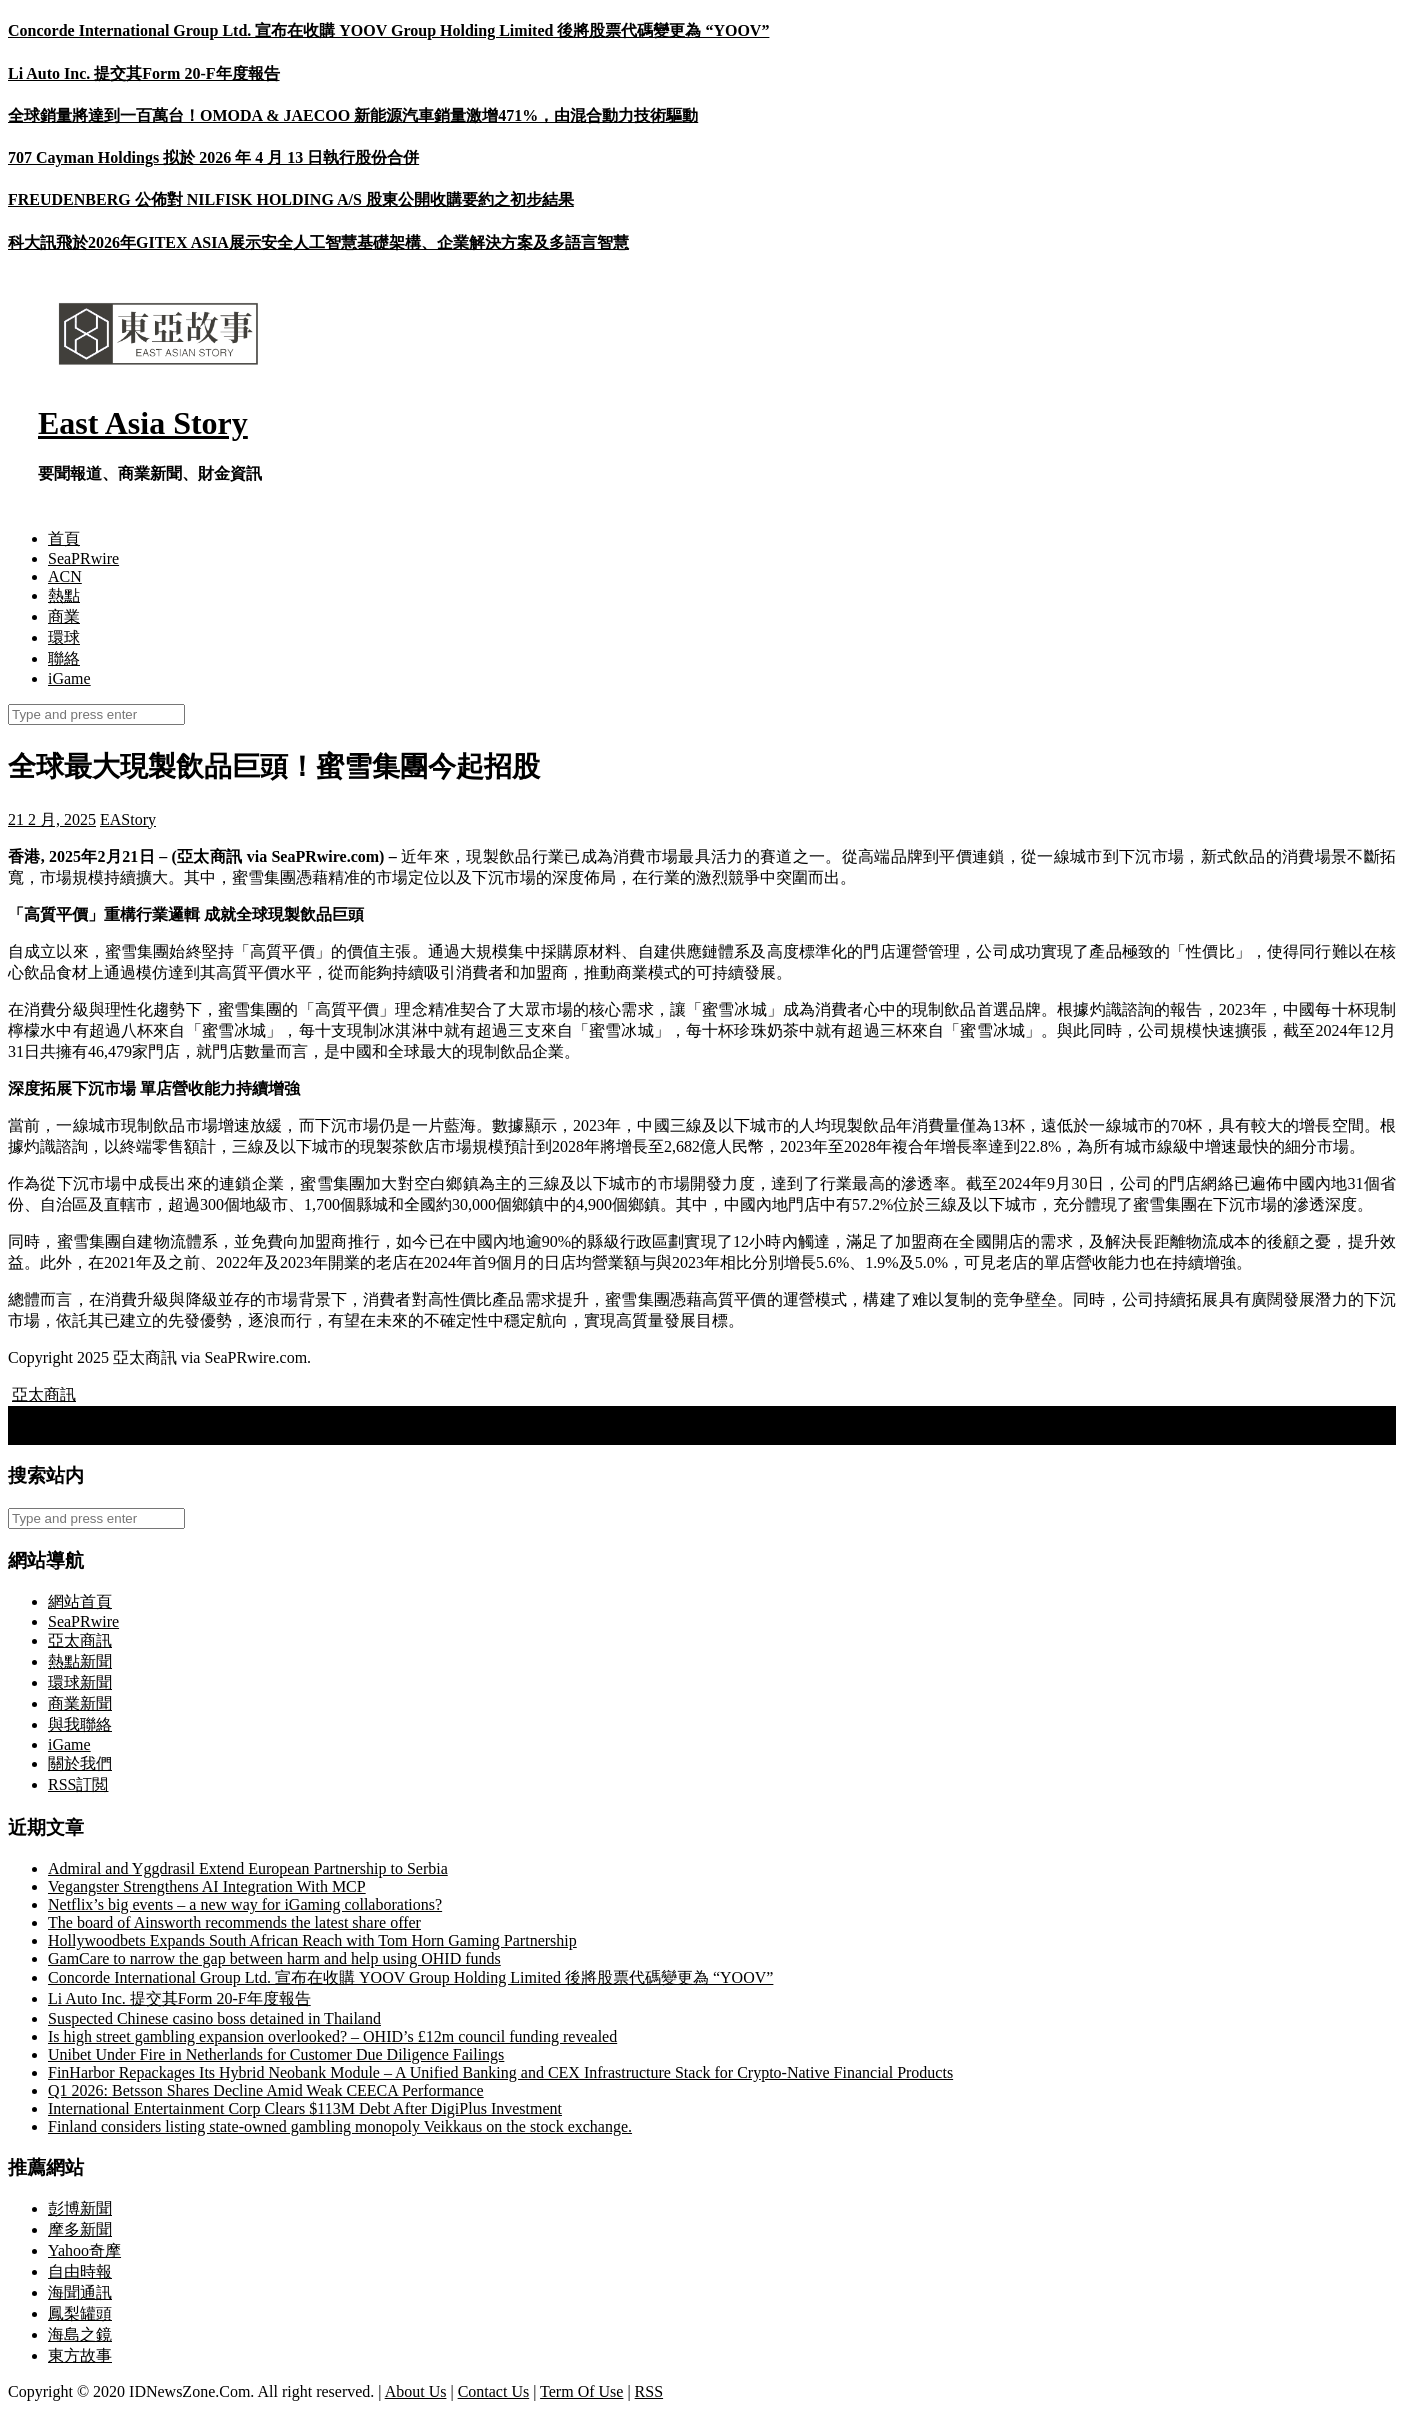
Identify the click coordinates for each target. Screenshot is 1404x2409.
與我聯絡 (80, 1724)
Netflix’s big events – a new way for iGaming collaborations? (245, 1904)
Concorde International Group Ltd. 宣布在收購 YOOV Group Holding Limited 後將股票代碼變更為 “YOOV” (388, 30)
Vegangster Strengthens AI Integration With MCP (207, 1886)
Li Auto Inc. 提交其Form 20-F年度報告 (144, 73)
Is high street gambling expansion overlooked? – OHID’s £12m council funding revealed (332, 2036)
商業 (64, 616)
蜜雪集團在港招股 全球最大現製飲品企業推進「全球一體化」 (236, 1433)
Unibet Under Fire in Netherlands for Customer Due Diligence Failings (276, 2054)
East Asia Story (143, 423)
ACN (65, 576)
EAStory (128, 819)
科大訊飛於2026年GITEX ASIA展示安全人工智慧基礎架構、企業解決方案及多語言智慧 (318, 242)
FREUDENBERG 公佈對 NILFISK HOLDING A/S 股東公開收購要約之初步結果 (291, 199)
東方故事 (80, 2355)
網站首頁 (80, 1601)
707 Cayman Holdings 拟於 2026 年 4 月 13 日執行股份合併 (213, 157)
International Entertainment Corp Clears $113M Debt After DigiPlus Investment (305, 2108)
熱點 (64, 595)
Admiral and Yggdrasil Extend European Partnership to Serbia (248, 1868)
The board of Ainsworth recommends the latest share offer (234, 1922)
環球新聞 (80, 1682)
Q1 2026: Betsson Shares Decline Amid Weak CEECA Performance (266, 2090)
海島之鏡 (80, 2334)
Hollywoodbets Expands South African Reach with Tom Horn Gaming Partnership (312, 1940)
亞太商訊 (44, 1394)
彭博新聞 (80, 2208)
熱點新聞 (80, 1661)
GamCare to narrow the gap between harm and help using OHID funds (274, 1958)
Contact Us (494, 2391)
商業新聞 (80, 1703)
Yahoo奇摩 (84, 2250)
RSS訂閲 (78, 1784)
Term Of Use (581, 2391)
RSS (649, 2391)
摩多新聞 (80, 2229)
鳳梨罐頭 (80, 2313)
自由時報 (80, 2271)
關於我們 (80, 1763)
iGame (69, 678)
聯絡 (64, 658)
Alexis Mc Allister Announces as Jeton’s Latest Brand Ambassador (232, 1414)
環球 (64, 637)
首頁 (64, 538)
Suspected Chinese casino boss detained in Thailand (214, 2018)
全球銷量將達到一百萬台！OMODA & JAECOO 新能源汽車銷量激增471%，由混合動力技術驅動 (353, 115)
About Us (416, 2391)
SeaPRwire (83, 558)
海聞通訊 (80, 2292)
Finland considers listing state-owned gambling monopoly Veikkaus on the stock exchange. (340, 2126)
